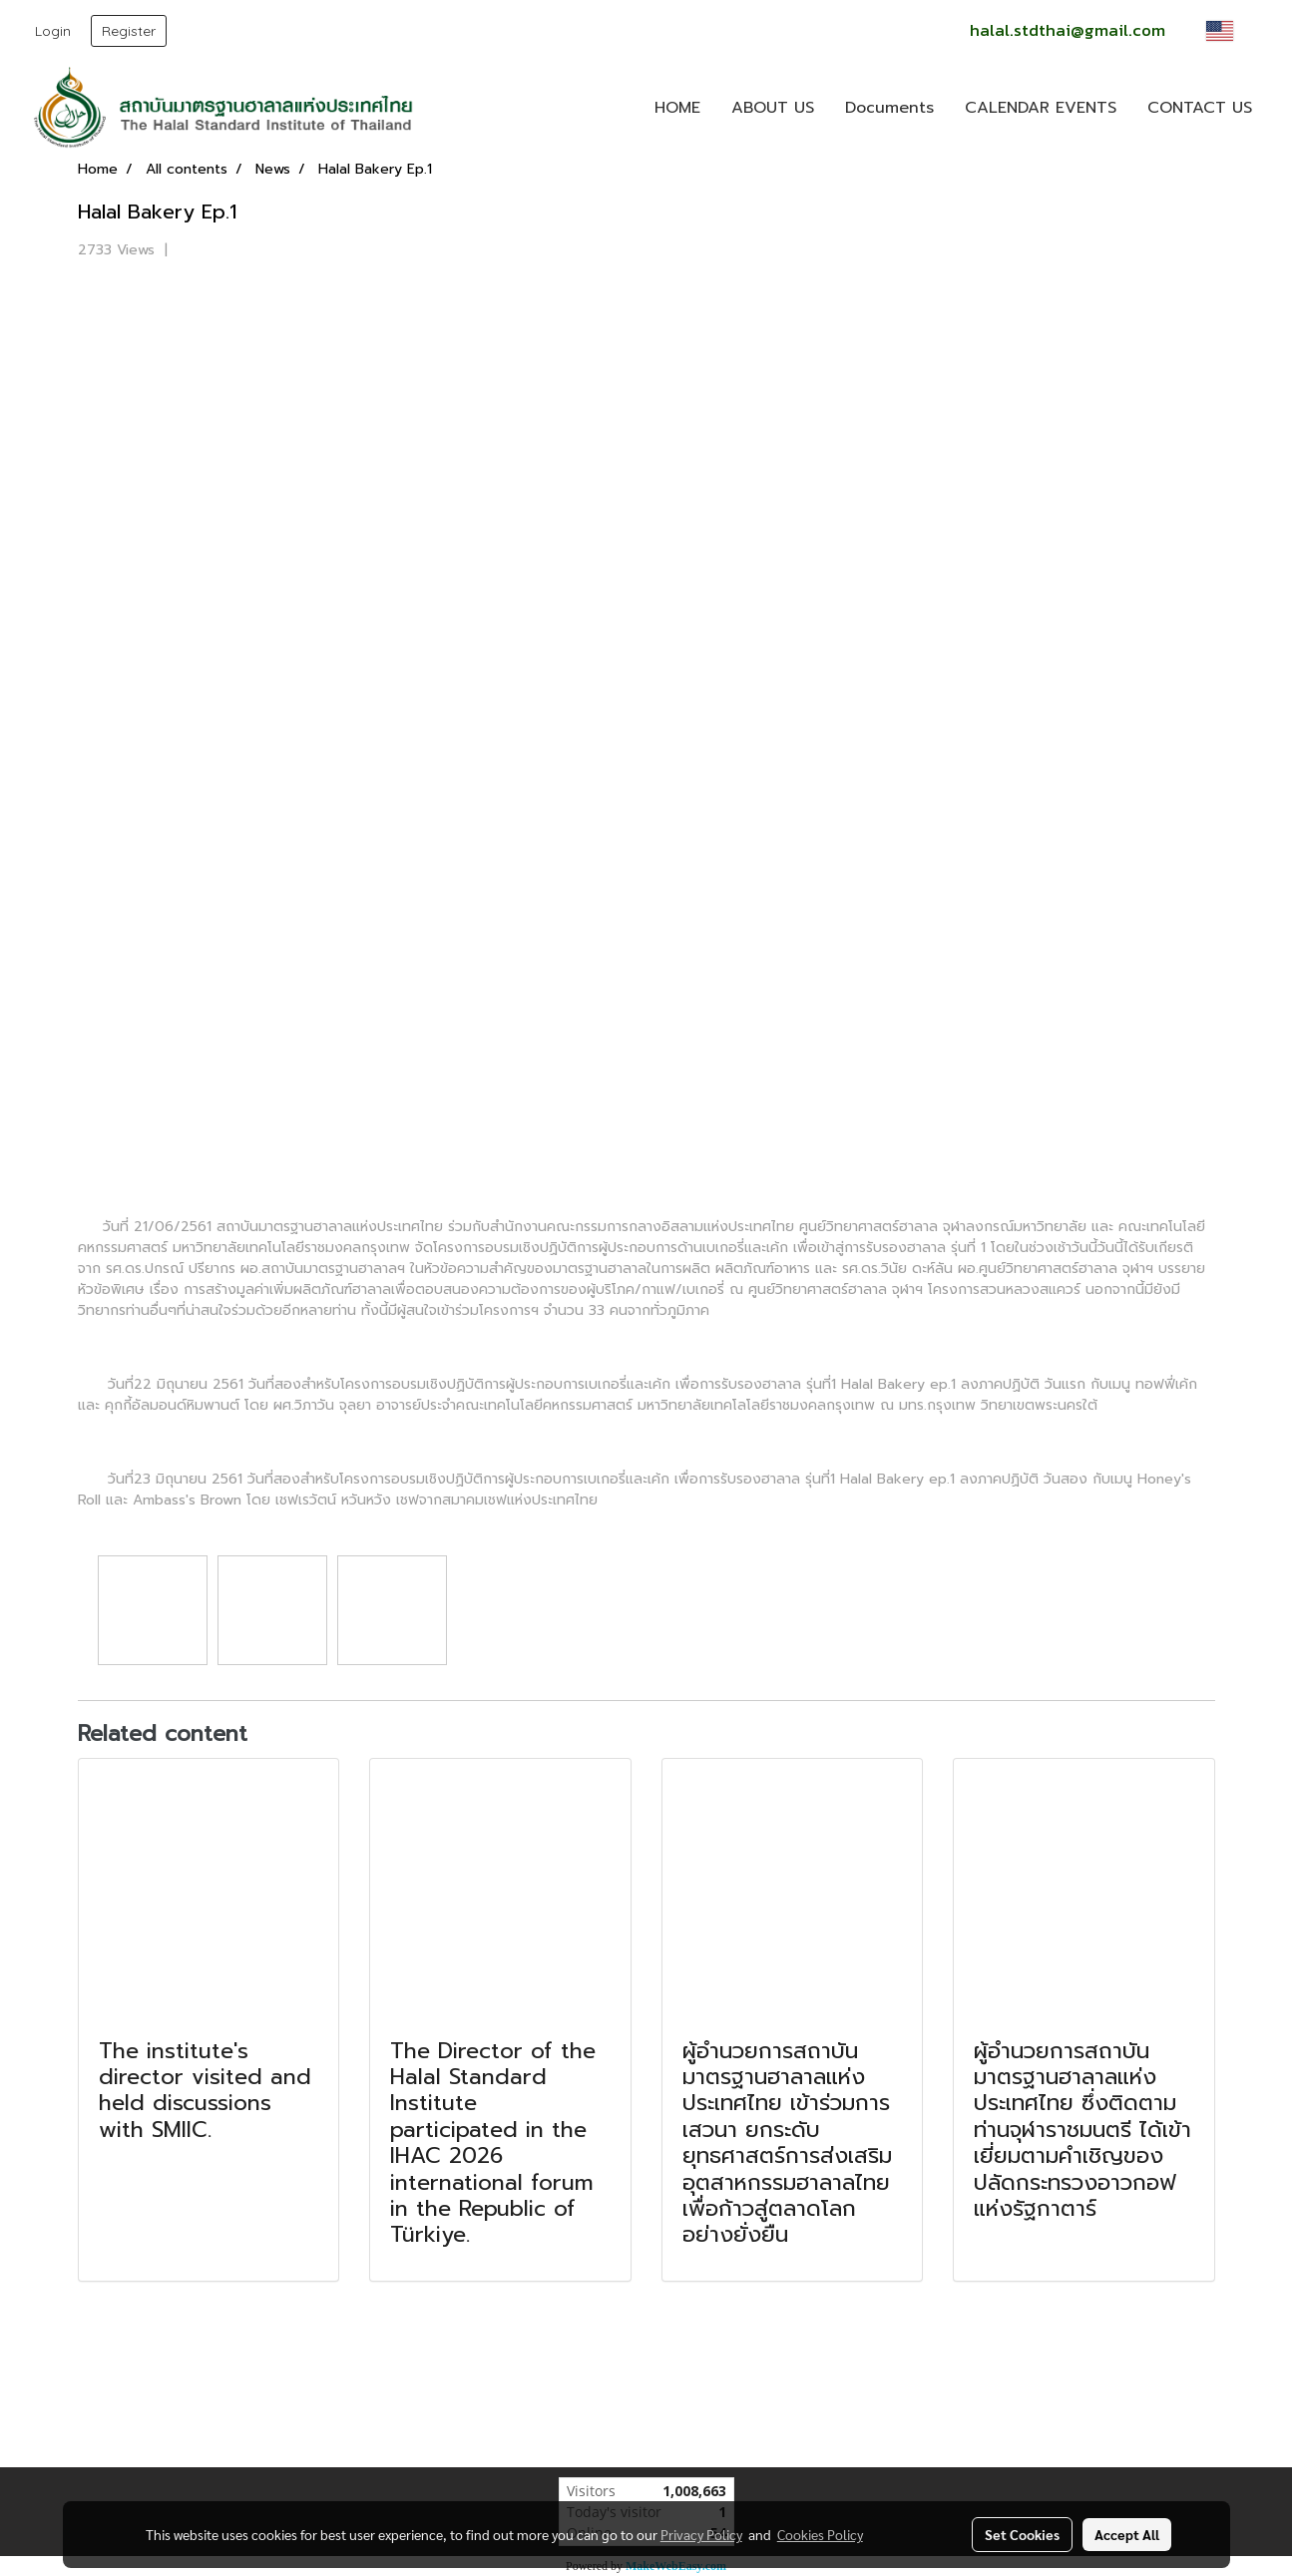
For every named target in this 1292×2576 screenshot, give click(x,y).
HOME (677, 108)
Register (129, 31)
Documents (889, 108)
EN (1234, 31)
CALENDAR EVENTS (1040, 108)
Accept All (1126, 2534)
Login (53, 31)
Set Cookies (1022, 2534)
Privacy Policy (701, 2534)
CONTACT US (1199, 108)
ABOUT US (772, 108)
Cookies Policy (820, 2534)
